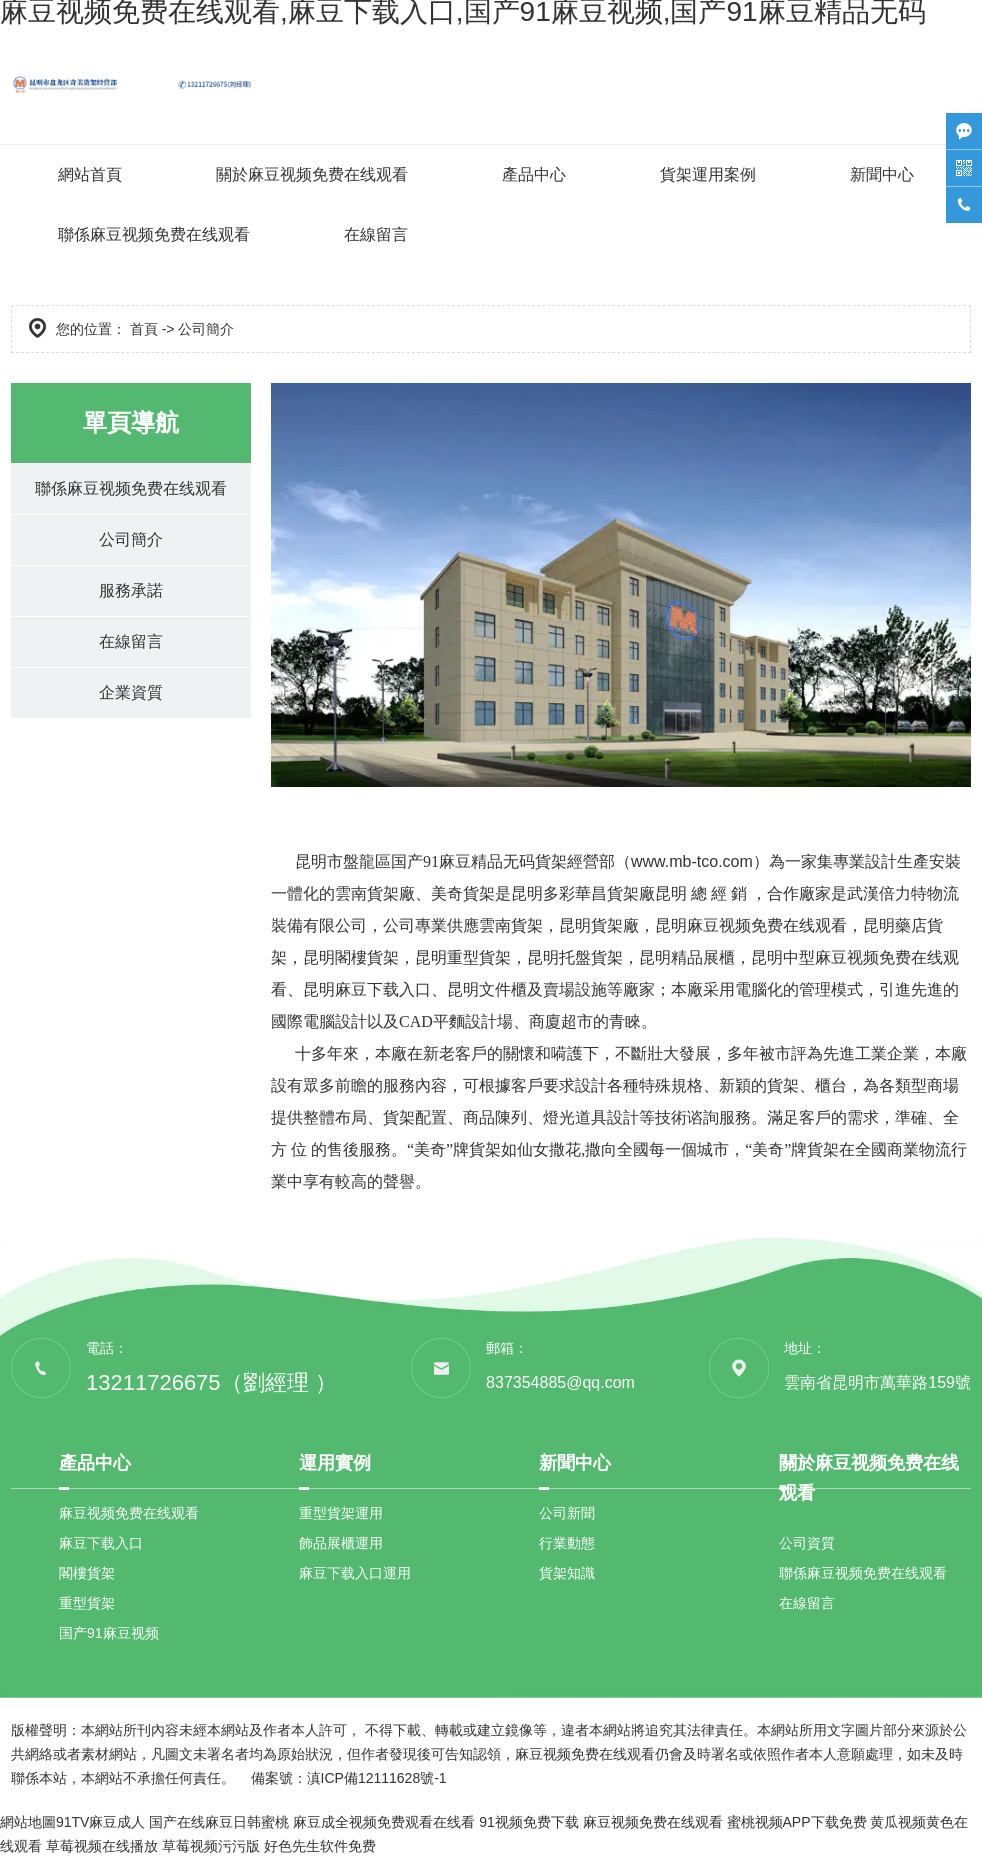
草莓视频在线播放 (102, 1846)
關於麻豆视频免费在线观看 (312, 174)
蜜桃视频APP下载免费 (797, 1822)
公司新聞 (567, 1513)
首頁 (144, 329)
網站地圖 (28, 1822)
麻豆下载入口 (101, 1543)
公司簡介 (131, 539)
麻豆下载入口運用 (355, 1573)
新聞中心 (882, 174)
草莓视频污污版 (211, 1846)
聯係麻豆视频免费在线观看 (154, 234)
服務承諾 (131, 590)
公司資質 (807, 1543)
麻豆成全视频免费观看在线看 (384, 1822)
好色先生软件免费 (320, 1846)
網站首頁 (90, 174)
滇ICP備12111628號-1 (377, 1778)
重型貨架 (87, 1603)
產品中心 (534, 174)
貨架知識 (567, 1573)
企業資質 (131, 692)
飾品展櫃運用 (341, 1543)
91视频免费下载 (529, 1822)
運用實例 (335, 1463)
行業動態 (567, 1543)
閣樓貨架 (87, 1573)
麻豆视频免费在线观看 (129, 1513)
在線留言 (376, 234)
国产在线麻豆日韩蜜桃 (219, 1822)
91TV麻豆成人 (100, 1822)
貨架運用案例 (708, 174)
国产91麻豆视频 (109, 1633)
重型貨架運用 (341, 1513)
